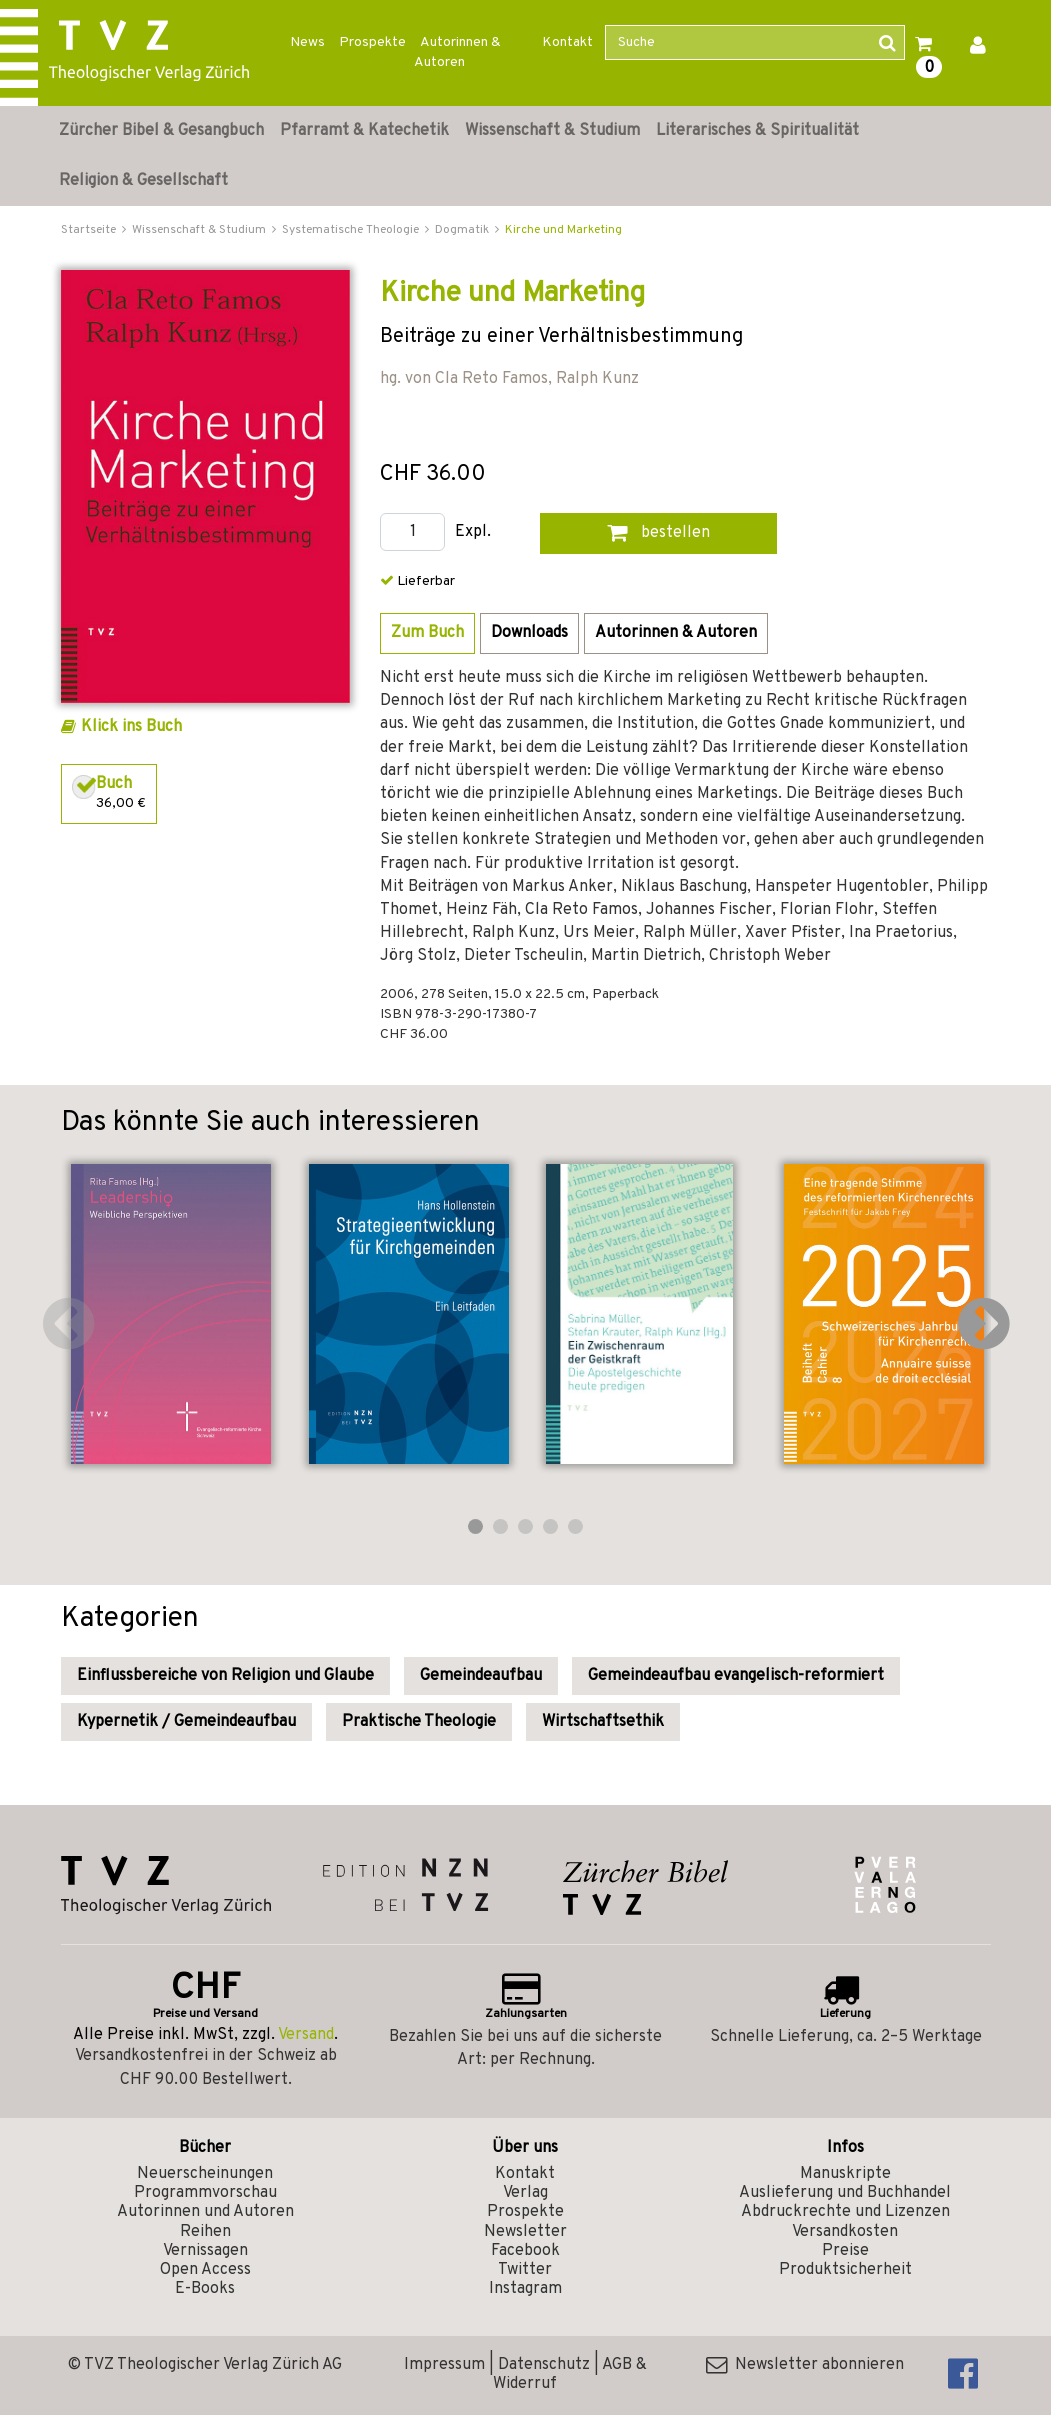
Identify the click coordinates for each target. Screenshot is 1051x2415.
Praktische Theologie (419, 1722)
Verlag (525, 2193)
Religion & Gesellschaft (143, 181)
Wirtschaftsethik (603, 1722)
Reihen (205, 2232)
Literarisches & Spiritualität (757, 131)
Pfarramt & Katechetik (364, 131)
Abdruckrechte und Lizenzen (845, 2212)
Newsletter (525, 2232)
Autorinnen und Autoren (205, 2212)
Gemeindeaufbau (481, 1676)
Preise (845, 2251)
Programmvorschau (205, 2193)
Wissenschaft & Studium (552, 131)
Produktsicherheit (845, 2270)
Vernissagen (205, 2251)
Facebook (525, 2251)
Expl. (473, 532)
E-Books (205, 2289)
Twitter (525, 2270)
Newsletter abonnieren (805, 2365)
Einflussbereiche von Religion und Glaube (225, 1676)
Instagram (525, 2289)
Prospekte (372, 42)
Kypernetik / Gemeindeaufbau (186, 1722)
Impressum (444, 2365)
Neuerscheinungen (205, 2174)
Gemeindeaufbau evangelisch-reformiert (736, 1676)
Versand (306, 2035)
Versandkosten (845, 2232)
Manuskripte (845, 2174)
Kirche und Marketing (563, 230)
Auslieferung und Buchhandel (845, 2193)
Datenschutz (544, 2365)
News (307, 42)
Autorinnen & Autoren (457, 52)
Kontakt (567, 42)
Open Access (205, 2270)
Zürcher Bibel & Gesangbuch (161, 131)
